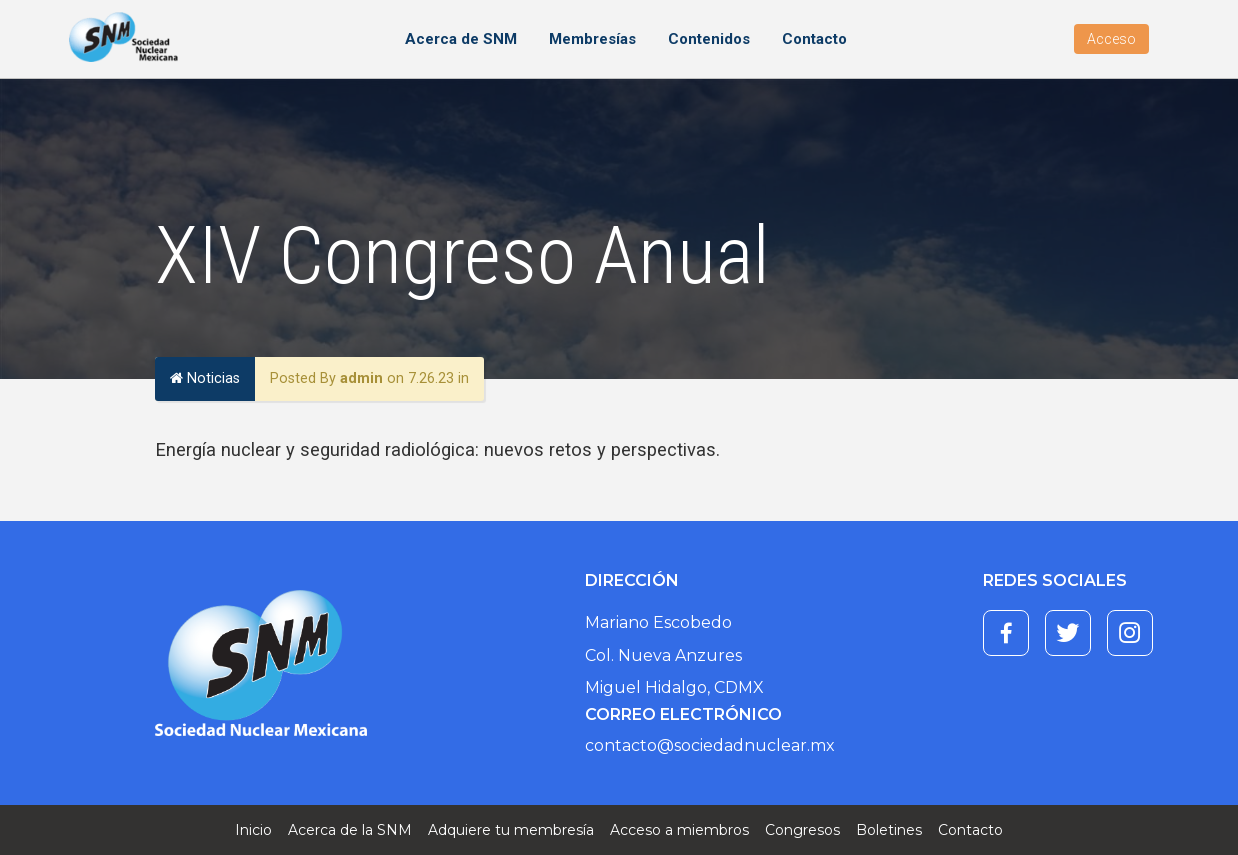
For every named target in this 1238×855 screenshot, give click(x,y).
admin (361, 378)
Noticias (205, 378)
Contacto (814, 39)
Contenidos (709, 39)
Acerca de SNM (461, 39)
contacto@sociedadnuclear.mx (710, 745)
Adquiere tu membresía (511, 830)
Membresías (592, 39)
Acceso (1111, 39)
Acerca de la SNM (350, 830)
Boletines (889, 830)
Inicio (253, 830)
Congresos (802, 830)
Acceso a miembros (679, 830)
